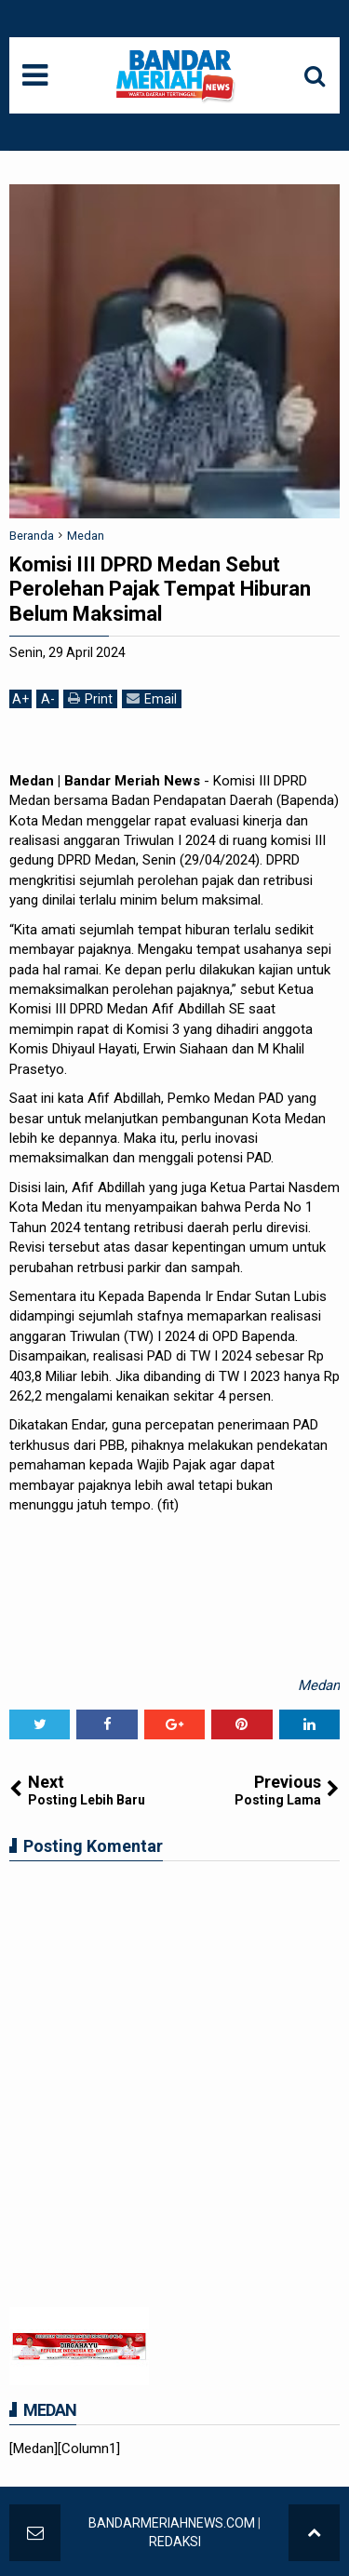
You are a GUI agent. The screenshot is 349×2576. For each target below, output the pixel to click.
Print (90, 698)
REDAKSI (175, 2541)
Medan (319, 1685)
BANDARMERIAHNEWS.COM (171, 2523)
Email (152, 698)
